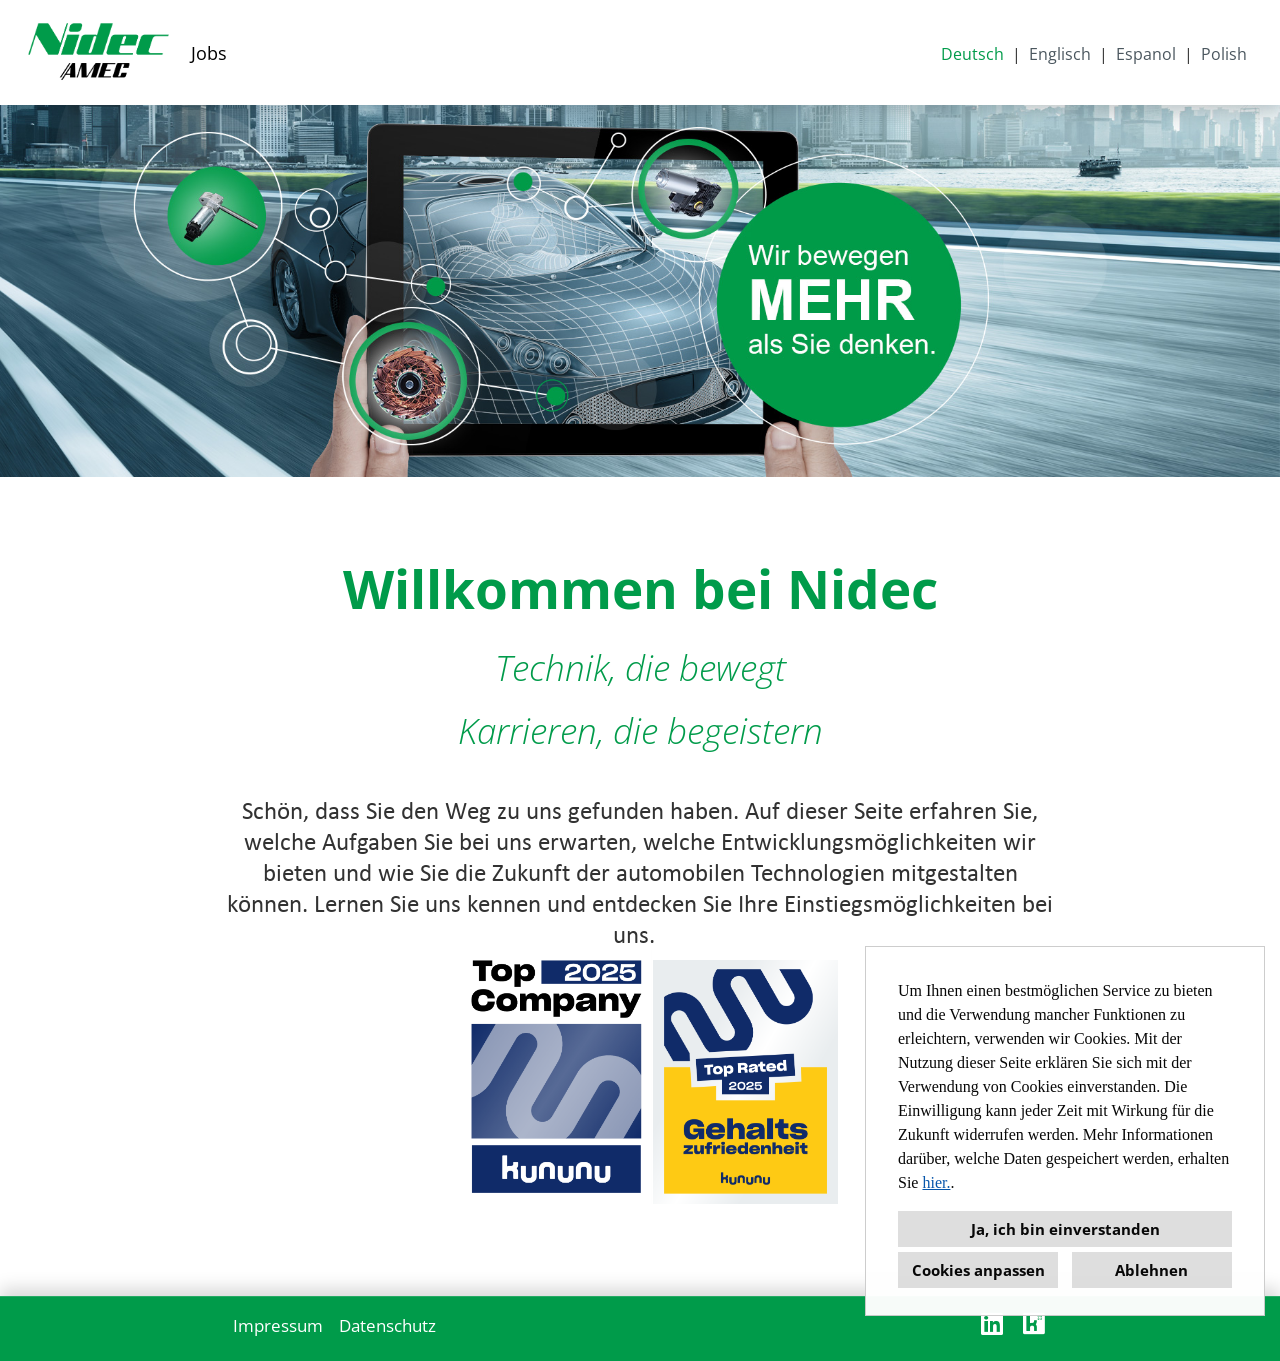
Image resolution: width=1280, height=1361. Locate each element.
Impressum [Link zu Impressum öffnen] (278, 1325)
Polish (1224, 54)
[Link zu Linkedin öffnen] (992, 1323)
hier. (936, 1182)
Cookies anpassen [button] (978, 1270)
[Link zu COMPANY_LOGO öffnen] (98, 52)
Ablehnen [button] (1151, 1270)
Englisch (1060, 54)
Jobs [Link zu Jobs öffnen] (209, 53)
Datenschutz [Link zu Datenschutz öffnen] (387, 1325)
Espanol (1146, 54)
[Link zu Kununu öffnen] (1034, 1323)
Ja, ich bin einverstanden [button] (1065, 1229)
